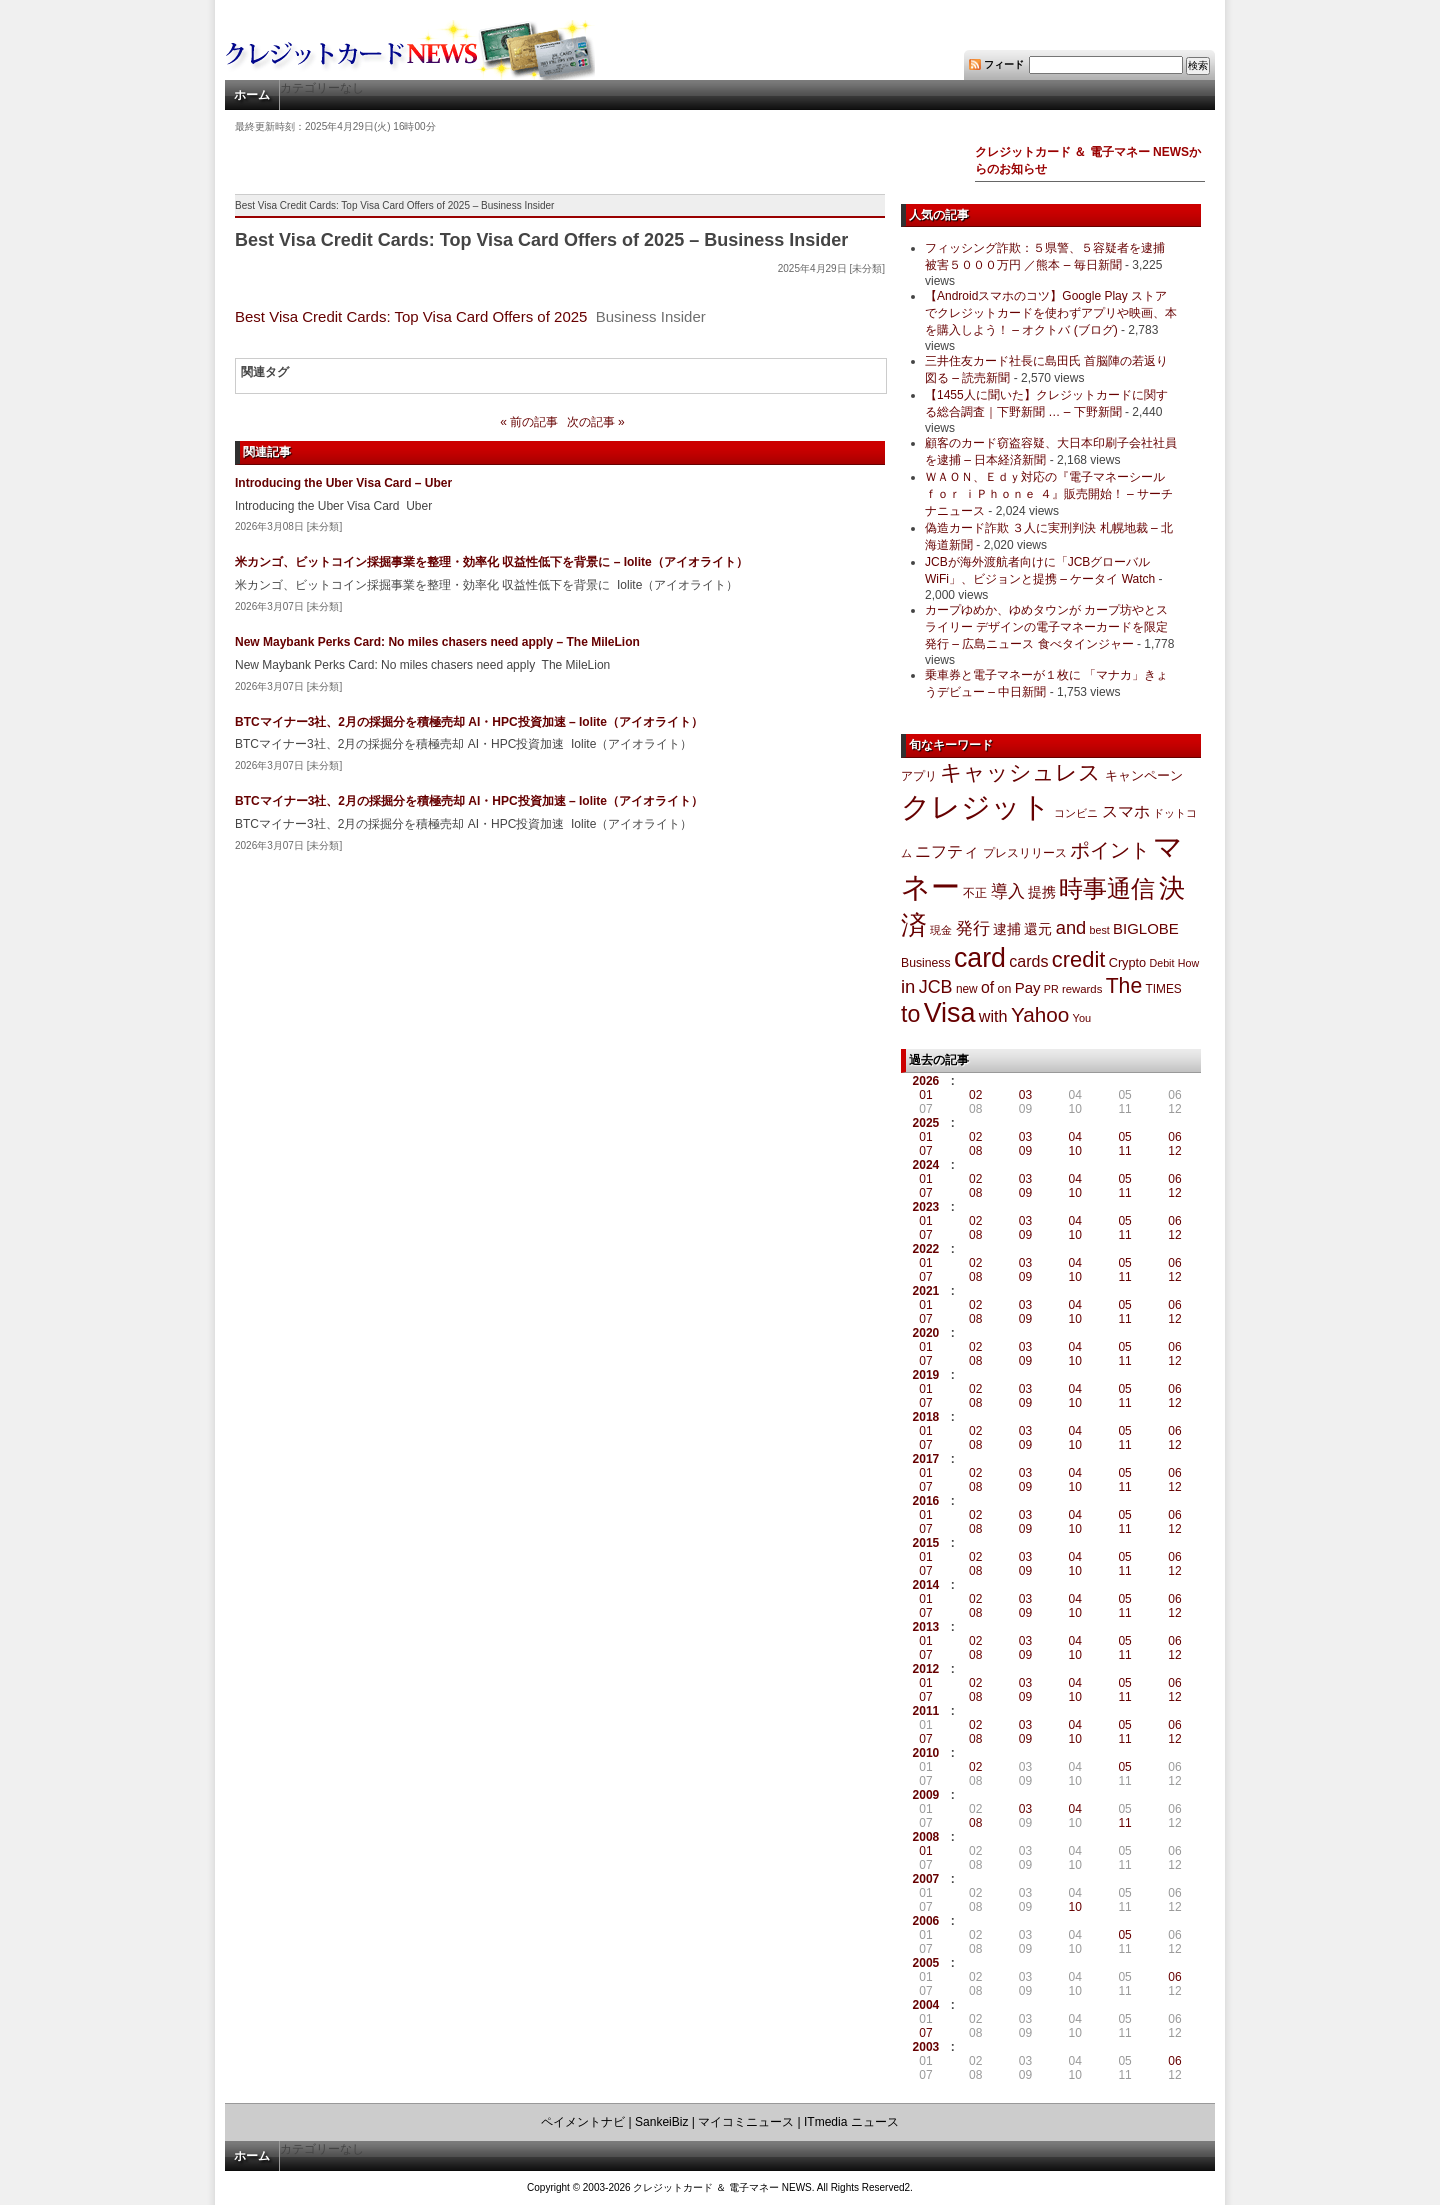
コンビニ (1076, 813)
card (980, 958)
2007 (926, 1879)
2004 (926, 2005)
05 (1124, 1137)
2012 (926, 1669)
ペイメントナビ (583, 2122)
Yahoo (1040, 1014)
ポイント (1110, 850)
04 (1075, 1137)
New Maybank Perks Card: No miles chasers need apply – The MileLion (437, 642)
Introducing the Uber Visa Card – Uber (343, 483)
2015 (926, 1543)
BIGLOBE (1146, 928)
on (1005, 989)
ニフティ (947, 851)
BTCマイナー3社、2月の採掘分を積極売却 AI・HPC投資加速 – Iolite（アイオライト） (469, 722)
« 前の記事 (529, 422)
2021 (926, 1291)
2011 (926, 1711)
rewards (1082, 989)
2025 (926, 1123)
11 (1124, 1151)
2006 (926, 1921)
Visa (950, 1013)
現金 (941, 930)
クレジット (976, 807)
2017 (926, 1459)
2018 (926, 1417)
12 (1174, 1151)
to (910, 1014)
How (1188, 963)
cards (1028, 961)
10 (1075, 1151)
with (993, 1016)
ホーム (252, 95)
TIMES (1164, 989)
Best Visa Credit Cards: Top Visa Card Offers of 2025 (411, 316)
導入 (1008, 891)
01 (925, 1095)
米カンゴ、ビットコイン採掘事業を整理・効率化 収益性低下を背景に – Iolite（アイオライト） (491, 562)
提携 (1042, 892)
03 (1025, 1095)
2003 (926, 2047)
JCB (936, 987)
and (1071, 927)
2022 (926, 1249)
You (1082, 1018)
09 (1025, 1151)
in (908, 986)
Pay (1028, 987)
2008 (926, 1837)
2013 (926, 1627)
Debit (1162, 963)
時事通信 (1107, 888)
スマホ (1126, 811)
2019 (926, 1375)
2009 (926, 1795)
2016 (926, 1501)
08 (975, 1151)
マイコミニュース (746, 2122)
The (1124, 985)
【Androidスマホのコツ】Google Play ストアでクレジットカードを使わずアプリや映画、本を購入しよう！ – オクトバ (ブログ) (1051, 313)
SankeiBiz (661, 2122)
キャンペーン (1144, 776)
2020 (926, 1333)
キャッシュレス (1020, 772)
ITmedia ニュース (851, 2122)
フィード (1004, 64)
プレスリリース (1025, 852)
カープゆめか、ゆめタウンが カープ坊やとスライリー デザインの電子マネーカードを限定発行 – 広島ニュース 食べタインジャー (1046, 627)
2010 (926, 1753)
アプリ (919, 776)
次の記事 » (596, 422)
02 (975, 1095)
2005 (926, 1963)
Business (926, 963)
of (987, 987)
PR (1051, 989)
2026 (926, 1081)
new (967, 989)
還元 (1038, 929)
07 (925, 1151)
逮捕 (1007, 929)
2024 (926, 1165)
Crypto (1128, 962)
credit (1079, 959)
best (1100, 930)
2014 (926, 1585)
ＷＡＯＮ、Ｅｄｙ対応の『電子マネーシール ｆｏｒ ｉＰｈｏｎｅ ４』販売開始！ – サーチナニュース (1049, 494)
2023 (926, 1207)
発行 (973, 928)
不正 (975, 893)
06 (1174, 1137)
